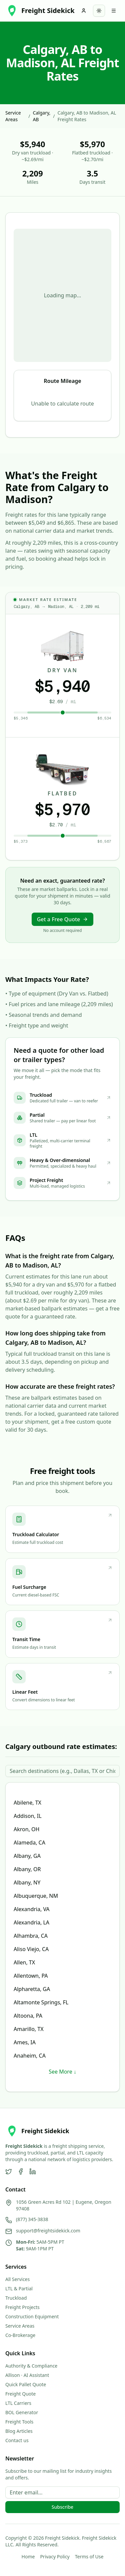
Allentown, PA (31, 1975)
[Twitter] (8, 2171)
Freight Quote (20, 2394)
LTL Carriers (18, 2403)
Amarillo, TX (29, 2029)
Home (28, 2556)
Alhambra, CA (31, 1935)
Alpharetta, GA (32, 1989)
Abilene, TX (27, 1802)
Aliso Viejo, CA (31, 1949)
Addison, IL (28, 1816)
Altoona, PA (28, 2015)
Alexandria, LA (31, 1922)
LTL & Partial (19, 2288)
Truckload (16, 2298)
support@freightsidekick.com (48, 2230)
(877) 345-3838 (32, 2219)
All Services (17, 2279)
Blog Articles (19, 2431)
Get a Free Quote (62, 919)
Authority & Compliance (31, 2366)
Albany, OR (27, 1869)
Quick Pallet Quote (25, 2384)
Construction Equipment (32, 2316)
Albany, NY (27, 1882)
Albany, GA (27, 1856)
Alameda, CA (29, 1842)
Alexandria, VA (32, 1909)
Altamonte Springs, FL (41, 2002)
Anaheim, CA (30, 2055)
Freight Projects (22, 2307)
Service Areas (13, 116)
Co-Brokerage (20, 2335)
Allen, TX (24, 1962)
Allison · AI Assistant (27, 2375)
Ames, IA (25, 2042)
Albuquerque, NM (36, 1895)
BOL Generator (21, 2412)
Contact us (17, 2440)
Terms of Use (89, 2556)
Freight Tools (19, 2422)
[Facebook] (20, 2171)
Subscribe (62, 2507)
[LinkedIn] (32, 2171)
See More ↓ (62, 2071)
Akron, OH (26, 1829)
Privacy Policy (54, 2556)
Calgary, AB (41, 116)
